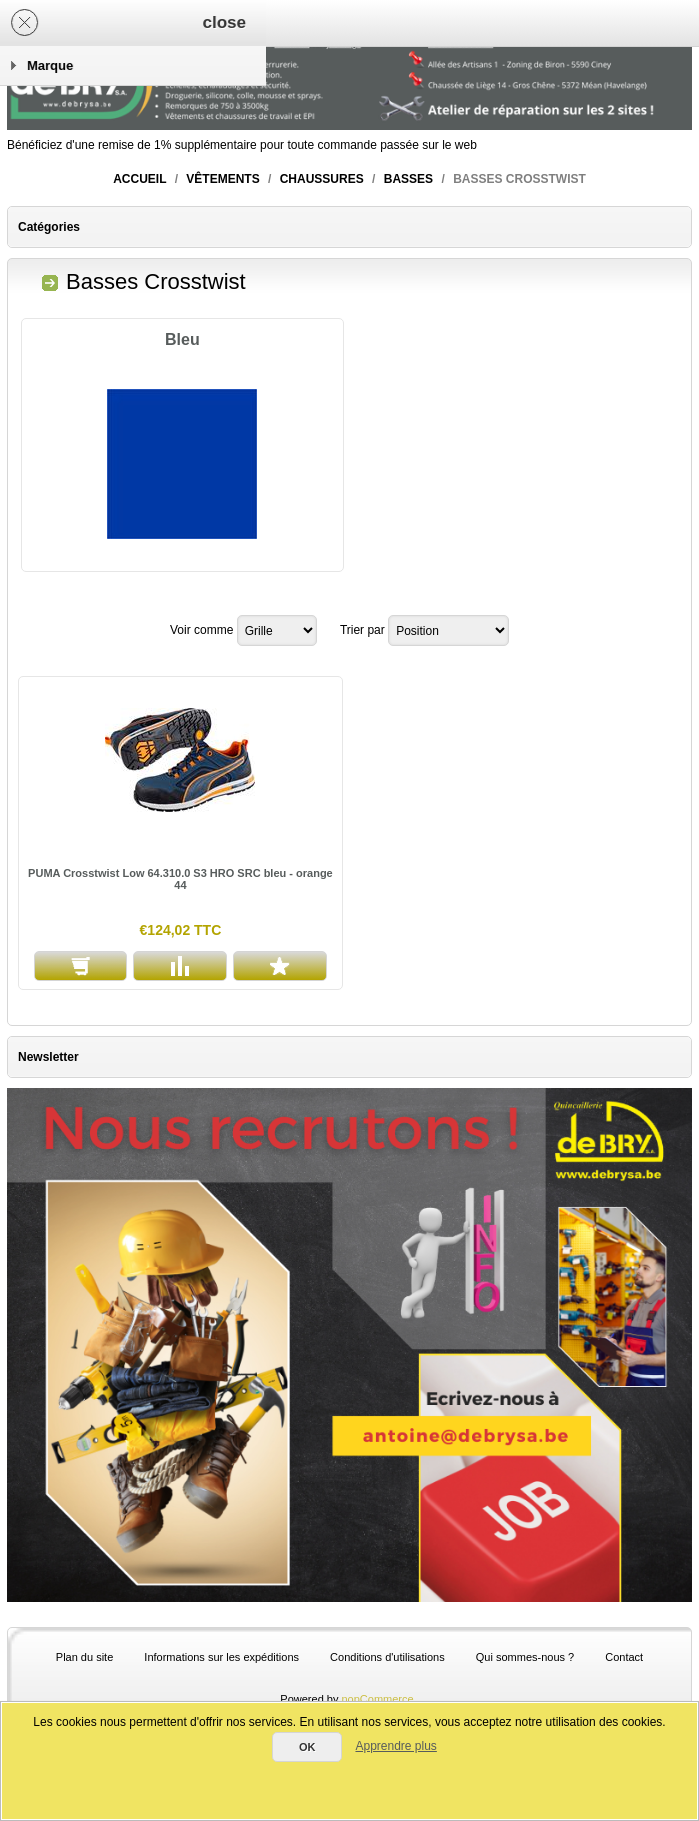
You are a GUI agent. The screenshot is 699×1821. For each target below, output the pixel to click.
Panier (238, 23)
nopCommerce (378, 1699)
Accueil (139, 179)
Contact (624, 1657)
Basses (408, 179)
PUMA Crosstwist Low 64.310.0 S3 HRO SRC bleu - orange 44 (180, 879)
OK (307, 1747)
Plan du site (84, 1657)
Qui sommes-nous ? (525, 1657)
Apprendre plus (395, 1746)
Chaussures (322, 179)
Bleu (182, 339)
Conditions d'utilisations (387, 1657)
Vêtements (222, 179)
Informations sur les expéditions (221, 1657)
